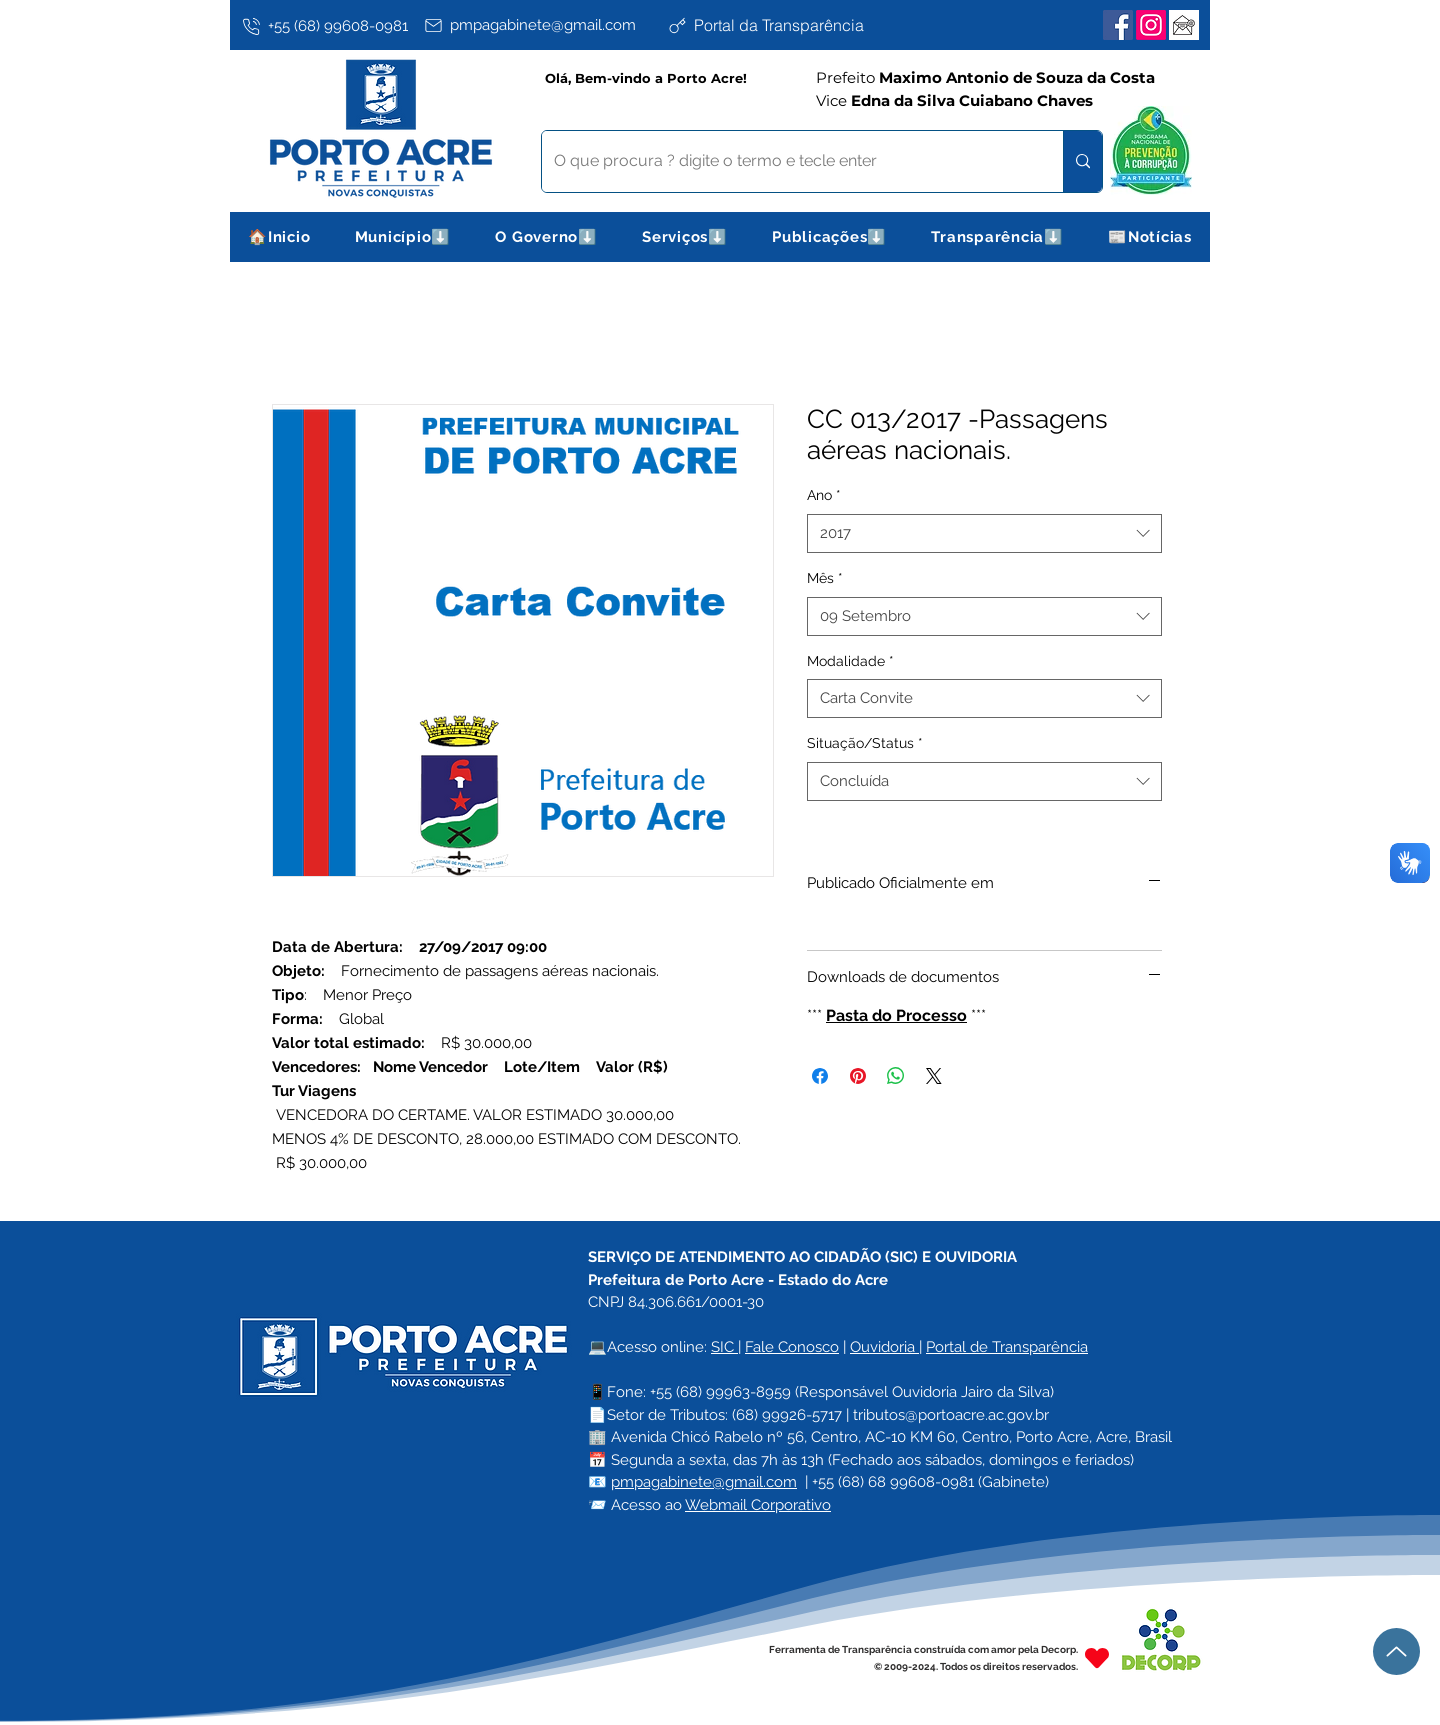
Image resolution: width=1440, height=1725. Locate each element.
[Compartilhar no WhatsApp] (896, 1076)
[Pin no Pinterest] (858, 1076)
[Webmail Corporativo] (1184, 25)
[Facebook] (1118, 25)
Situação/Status (865, 743)
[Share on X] (934, 1076)
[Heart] (1097, 1657)
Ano (824, 495)
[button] (403, 237)
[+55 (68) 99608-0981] (329, 26)
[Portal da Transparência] (785, 25)
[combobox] (984, 533)
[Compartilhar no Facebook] (820, 1076)
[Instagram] (1151, 25)
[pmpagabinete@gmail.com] (541, 25)
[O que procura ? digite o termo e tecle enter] (787, 161)
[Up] (1396, 1651)
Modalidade (850, 661)
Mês (825, 578)
